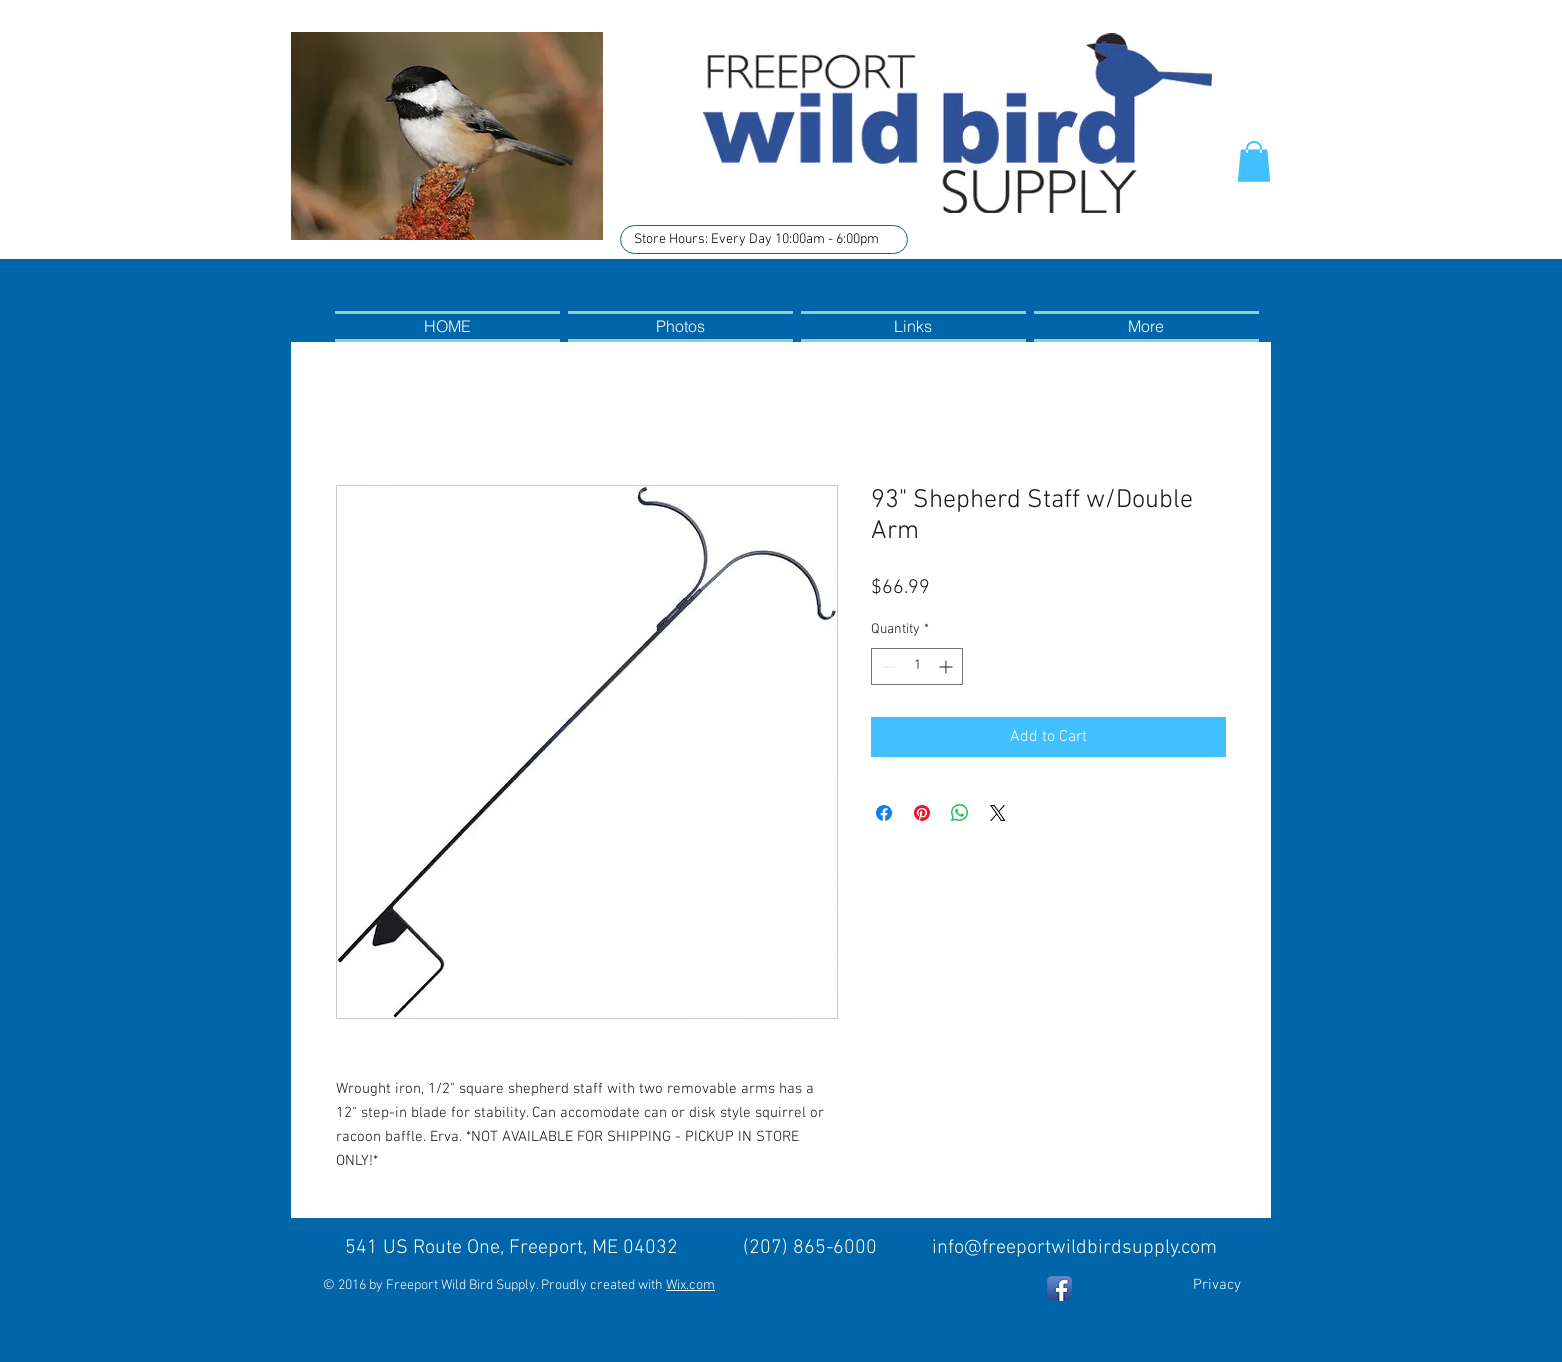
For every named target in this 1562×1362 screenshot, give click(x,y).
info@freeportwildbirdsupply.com (1074, 1248)
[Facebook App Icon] (1059, 1288)
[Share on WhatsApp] (960, 813)
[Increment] (947, 666)
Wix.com (690, 1285)
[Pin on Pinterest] (922, 813)
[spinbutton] (917, 666)
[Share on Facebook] (884, 813)
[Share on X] (998, 813)
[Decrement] (886, 666)
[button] (1254, 161)
